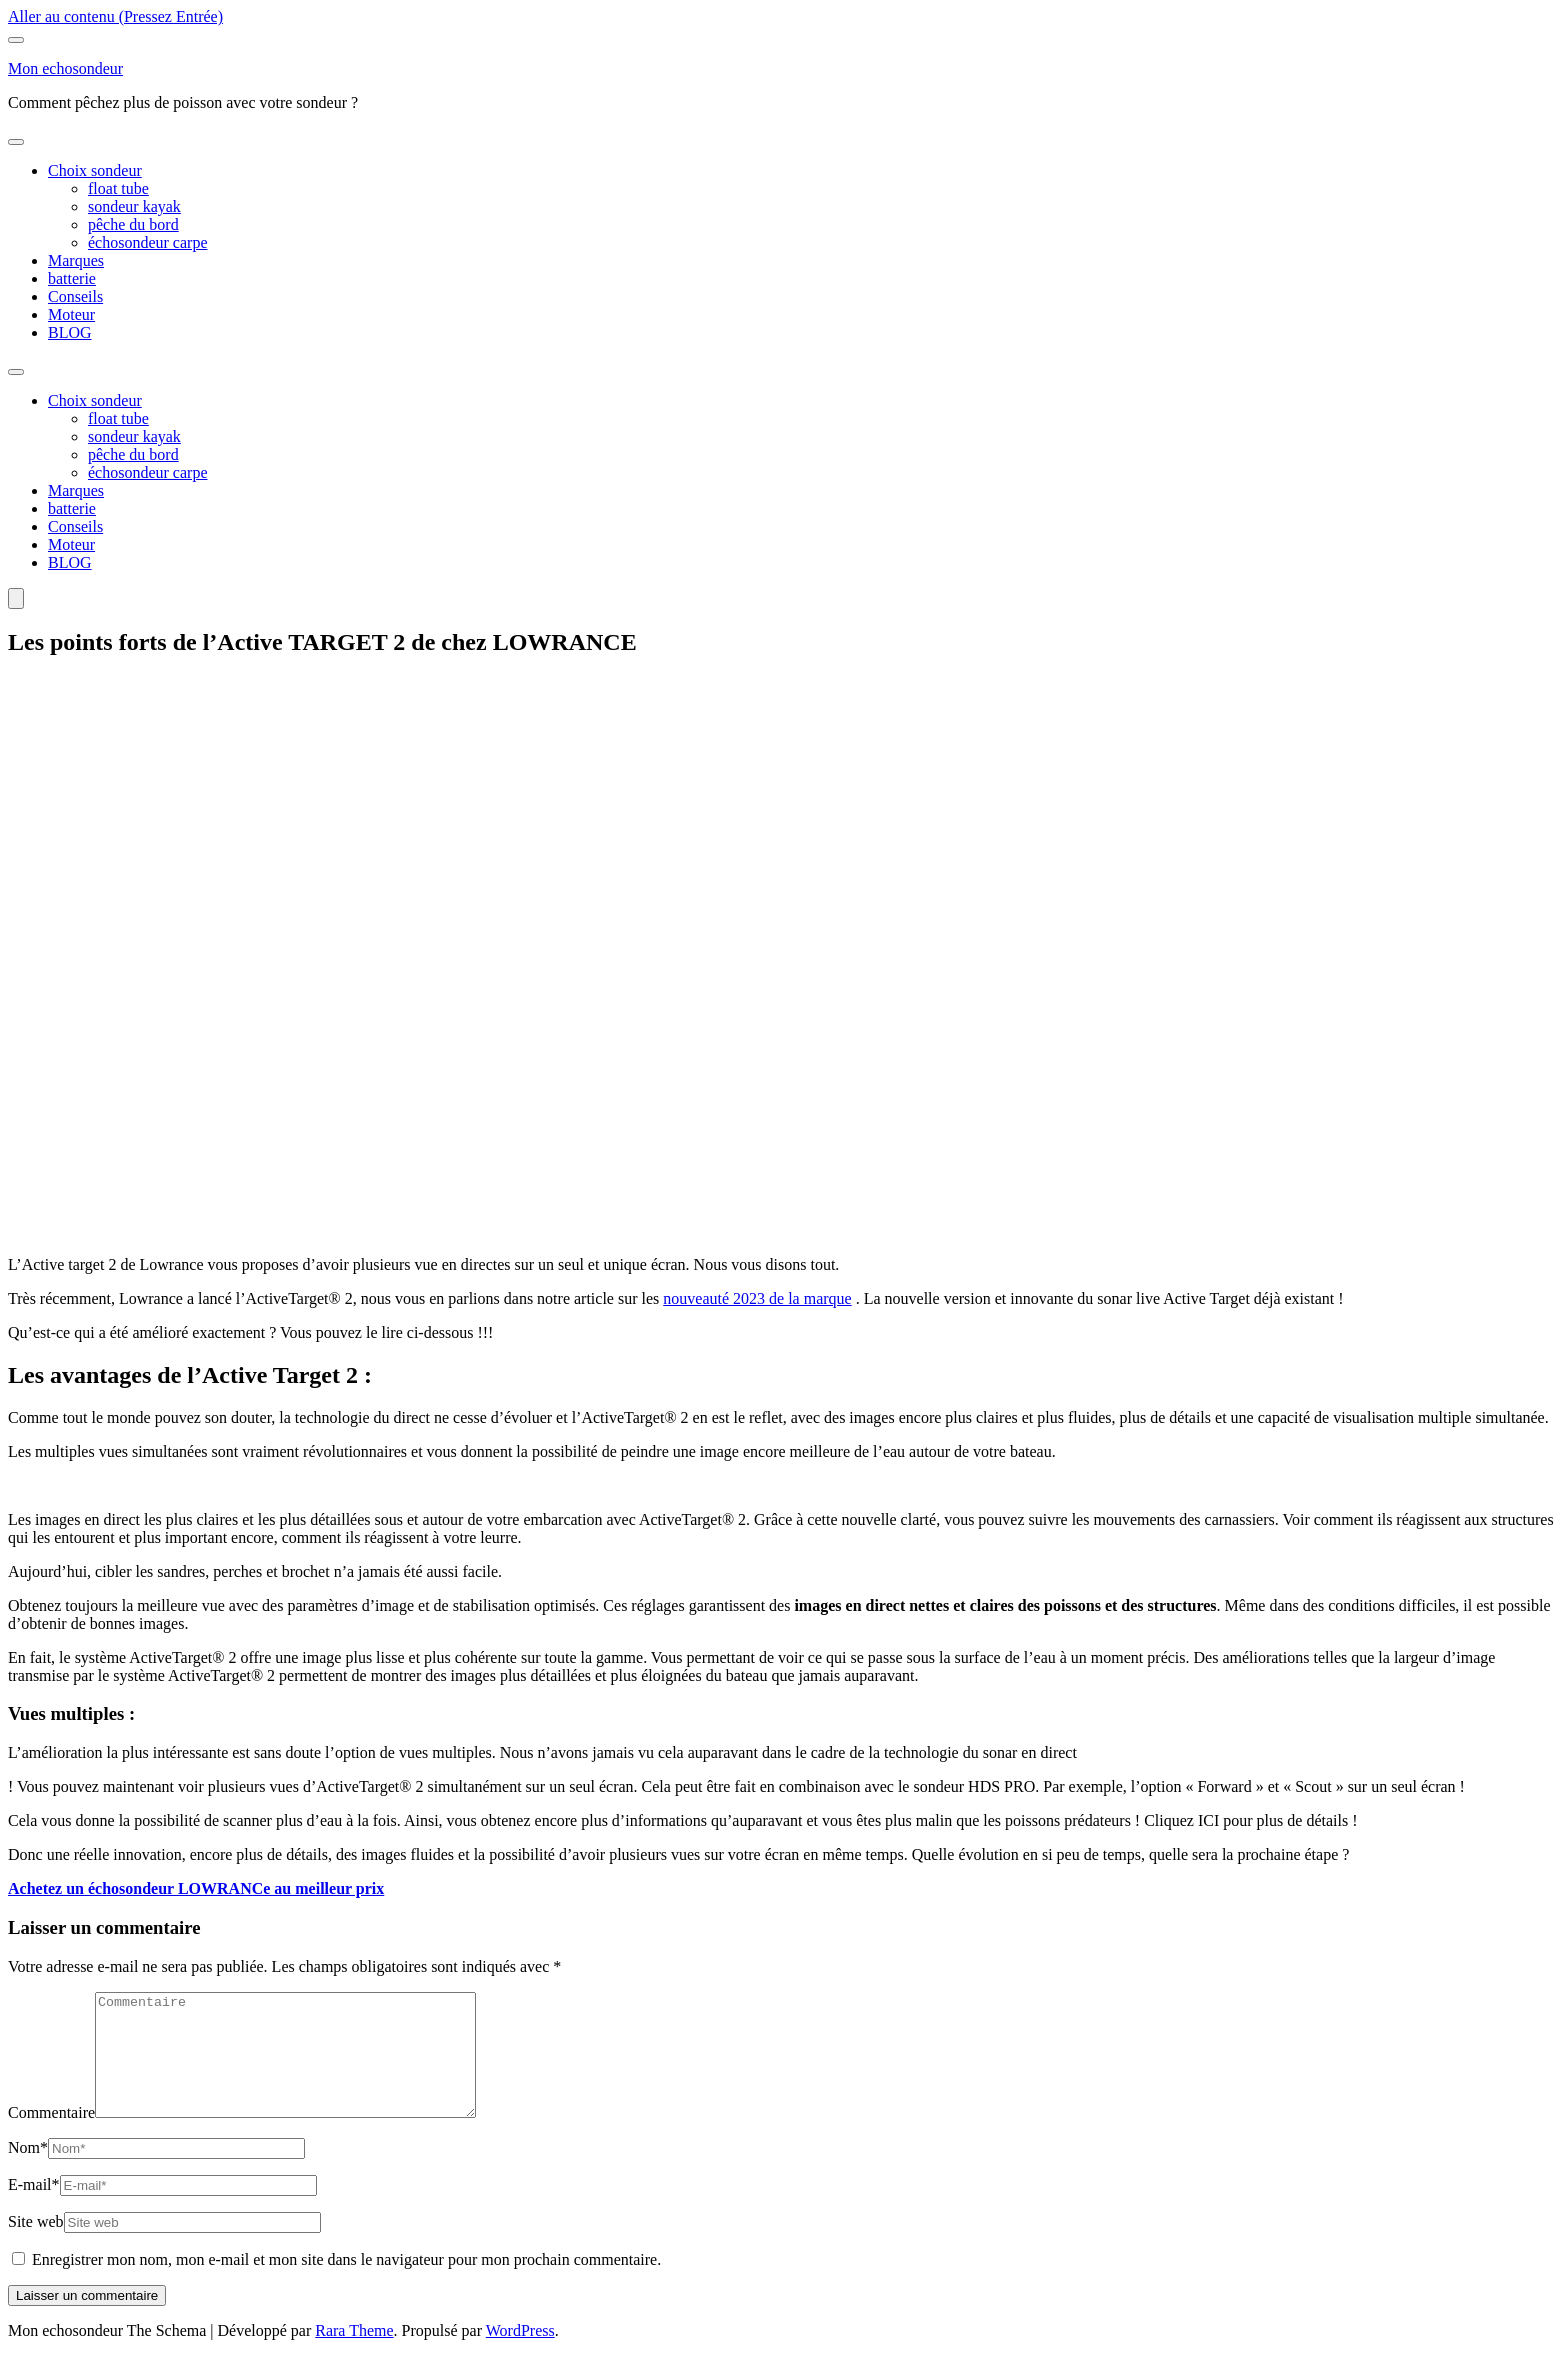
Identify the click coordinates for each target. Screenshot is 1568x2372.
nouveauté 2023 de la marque (757, 1298)
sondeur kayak (134, 206)
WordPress (520, 2354)
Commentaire (51, 2136)
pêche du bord (133, 224)
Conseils (75, 296)
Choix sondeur (95, 170)
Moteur (71, 314)
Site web (36, 2245)
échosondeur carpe (148, 242)
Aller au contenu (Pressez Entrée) (115, 16)
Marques (76, 260)
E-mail (34, 2208)
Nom (28, 2171)
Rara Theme (354, 2354)
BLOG (70, 332)
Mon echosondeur (65, 68)
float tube (118, 188)
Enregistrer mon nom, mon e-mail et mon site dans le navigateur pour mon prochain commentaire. (346, 2283)
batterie (72, 278)
